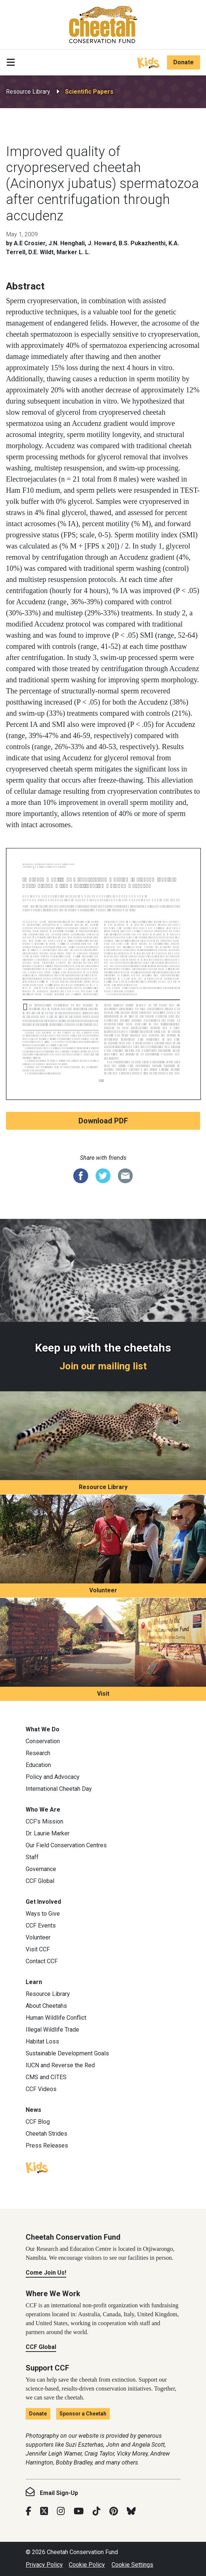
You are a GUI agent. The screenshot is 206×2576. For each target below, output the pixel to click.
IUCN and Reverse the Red (60, 2065)
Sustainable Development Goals (67, 2053)
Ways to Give (43, 1913)
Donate (183, 62)
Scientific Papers (89, 91)
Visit (103, 1693)
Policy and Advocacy (53, 1776)
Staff (32, 1857)
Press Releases (47, 2145)
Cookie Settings (132, 2564)
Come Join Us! (46, 2272)
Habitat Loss (42, 2041)
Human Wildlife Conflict (56, 2017)
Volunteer (103, 1590)
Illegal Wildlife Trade (52, 2029)
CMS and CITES (46, 2077)
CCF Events (41, 1925)
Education (38, 1764)
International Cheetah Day (59, 1788)
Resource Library (28, 91)
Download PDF (103, 1120)
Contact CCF (42, 1961)
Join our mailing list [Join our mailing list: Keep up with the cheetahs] (103, 1366)
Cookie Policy (87, 2564)
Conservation (43, 1741)
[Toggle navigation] (11, 62)
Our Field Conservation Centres (66, 1845)
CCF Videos (41, 2089)
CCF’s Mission (44, 1821)
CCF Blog (38, 2121)
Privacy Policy (44, 2564)
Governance (41, 1869)
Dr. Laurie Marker (48, 1833)
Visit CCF (38, 1949)
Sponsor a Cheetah (82, 2414)
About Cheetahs (46, 2005)
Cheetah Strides (46, 2133)
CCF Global (40, 1880)
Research (38, 1753)
